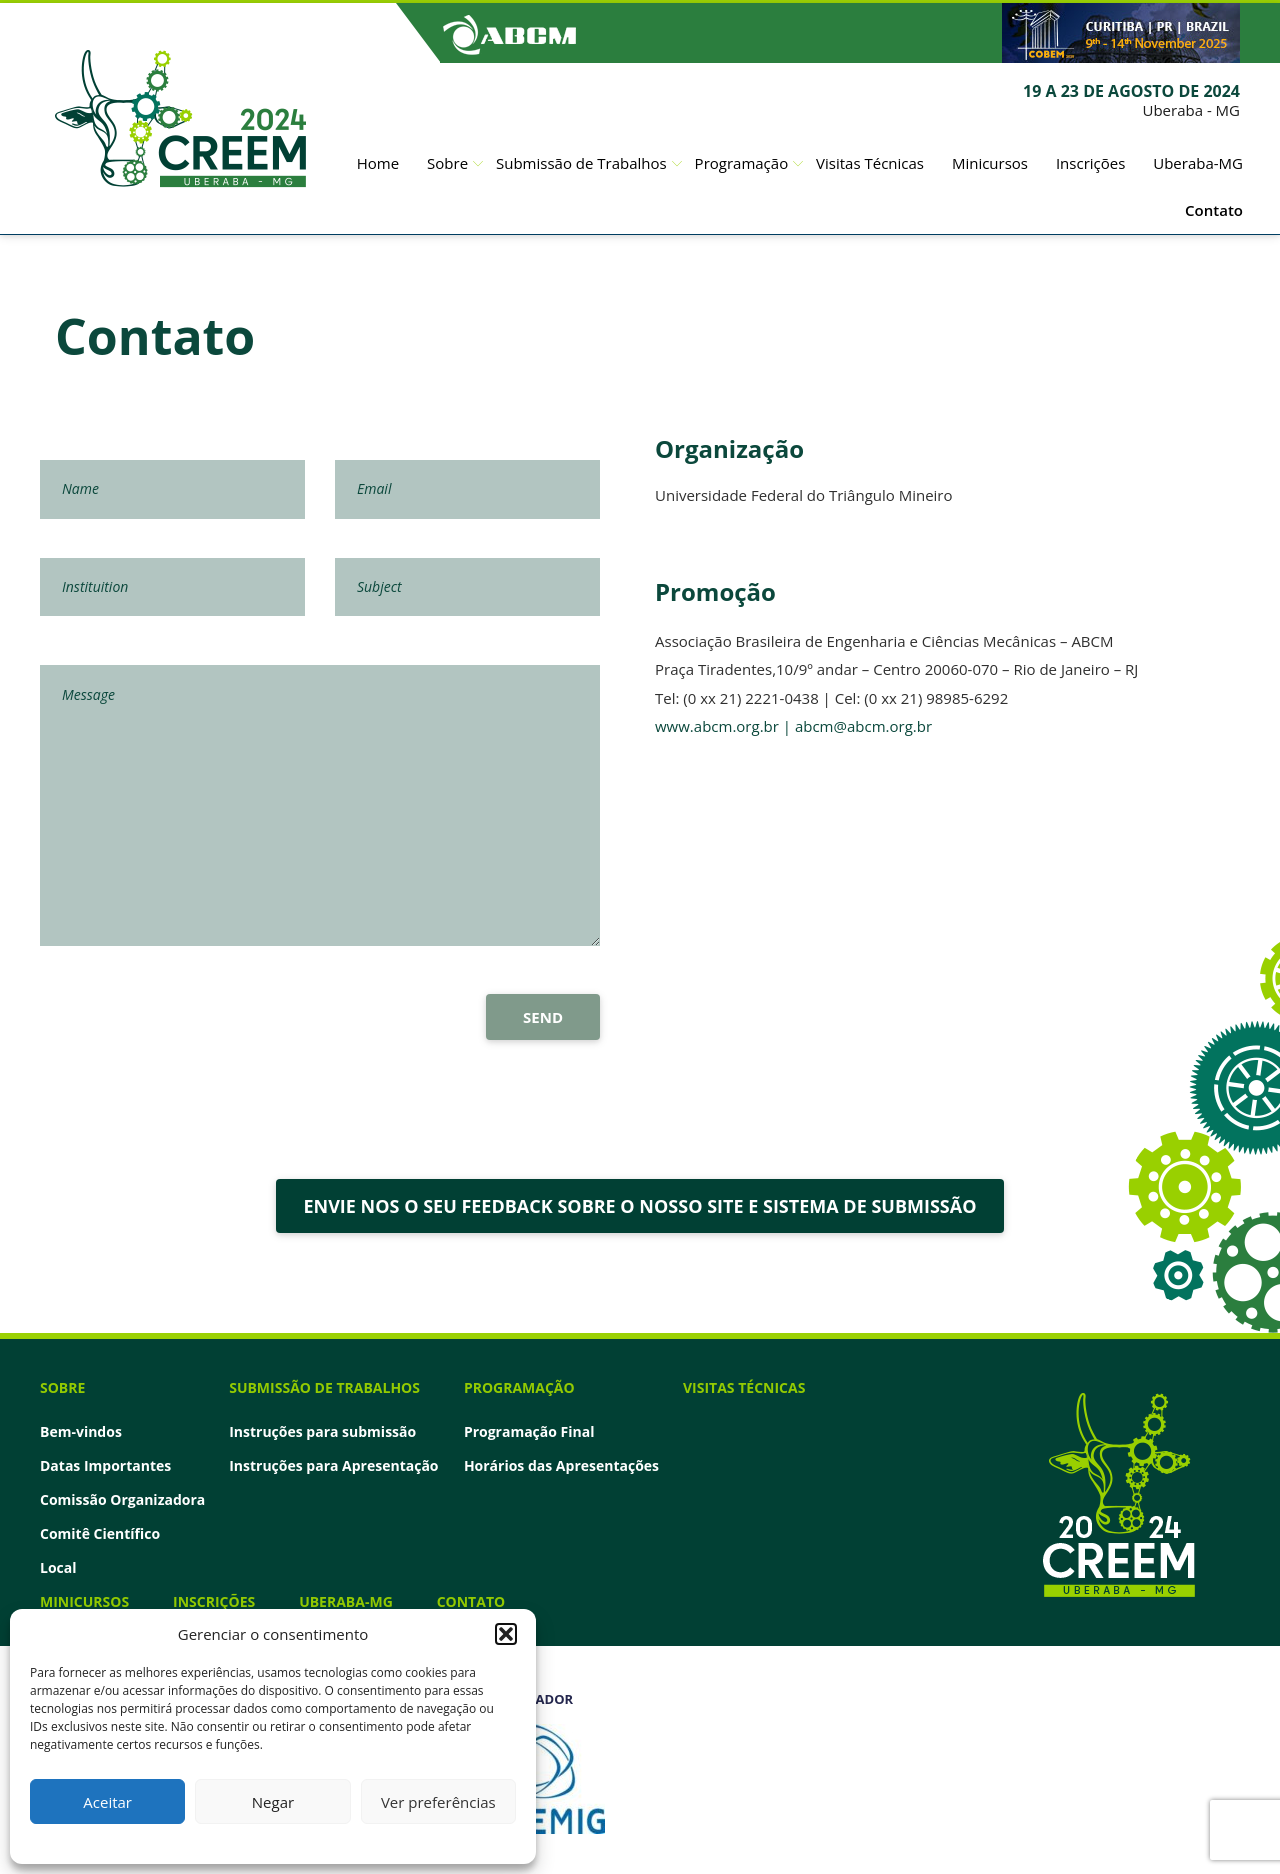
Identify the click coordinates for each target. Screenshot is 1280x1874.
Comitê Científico (100, 1534)
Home (378, 163)
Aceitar (107, 1802)
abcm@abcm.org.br (863, 726)
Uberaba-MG (1198, 163)
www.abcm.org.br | (725, 726)
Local (58, 1568)
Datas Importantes (105, 1466)
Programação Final (529, 1432)
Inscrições (1090, 163)
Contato (1214, 210)
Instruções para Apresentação (333, 1466)
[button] (506, 1634)
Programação (742, 163)
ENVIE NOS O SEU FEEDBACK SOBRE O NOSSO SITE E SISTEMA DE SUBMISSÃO (639, 1206)
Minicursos (990, 163)
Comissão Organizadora (122, 1500)
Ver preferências (438, 1802)
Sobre (447, 163)
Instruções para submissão (322, 1432)
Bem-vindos (81, 1432)
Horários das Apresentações (561, 1466)
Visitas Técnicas (870, 163)
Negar (273, 1802)
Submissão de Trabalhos (581, 163)
